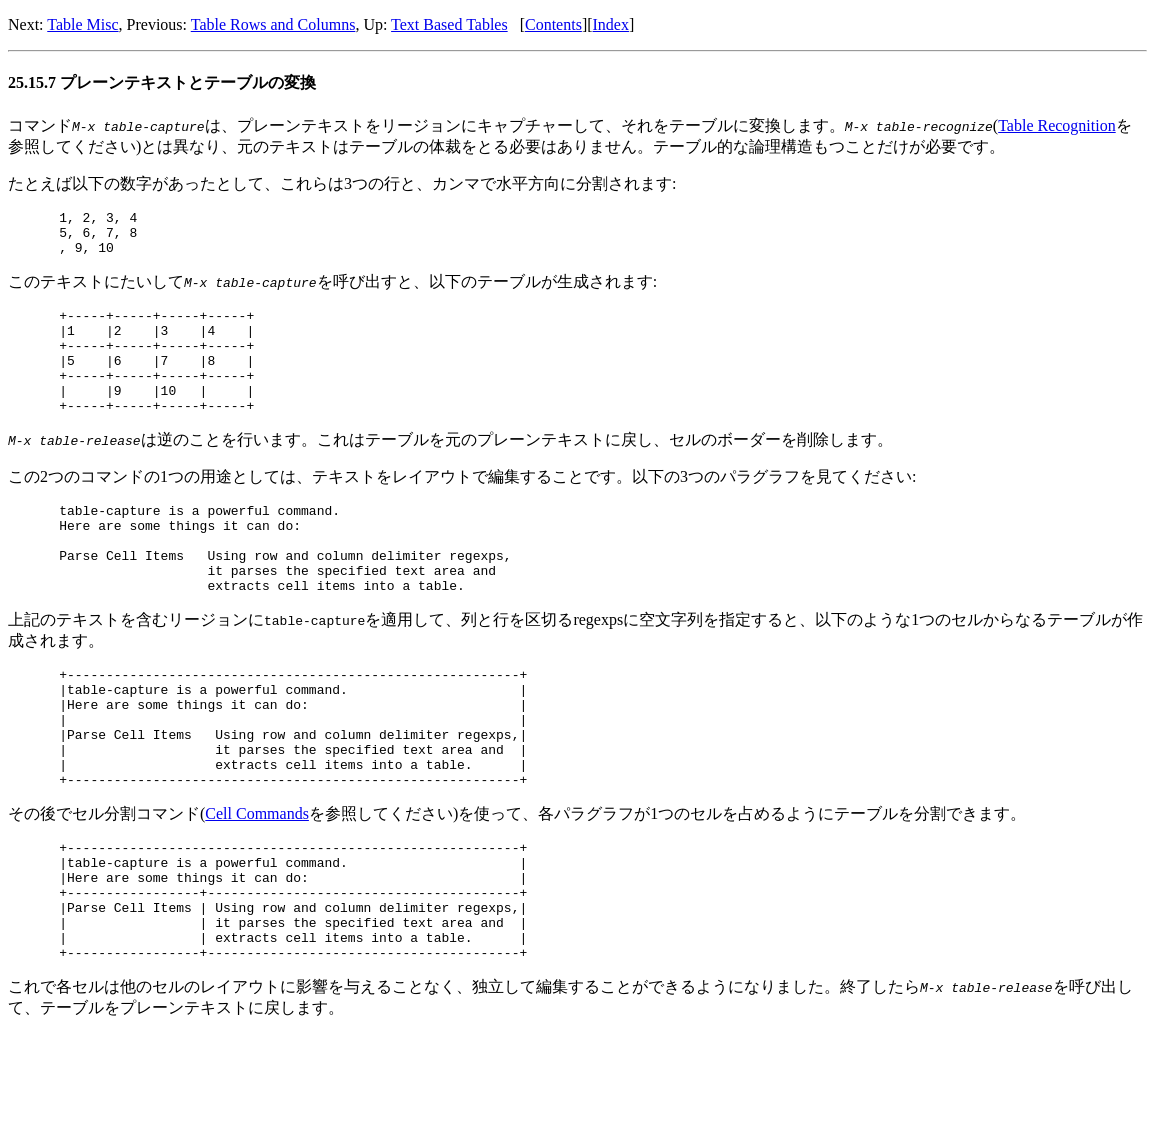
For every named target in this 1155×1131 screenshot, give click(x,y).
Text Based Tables (449, 24)
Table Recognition (1057, 125)
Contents (553, 24)
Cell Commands (257, 885)
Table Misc (82, 24)
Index (611, 24)
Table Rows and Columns (273, 24)
